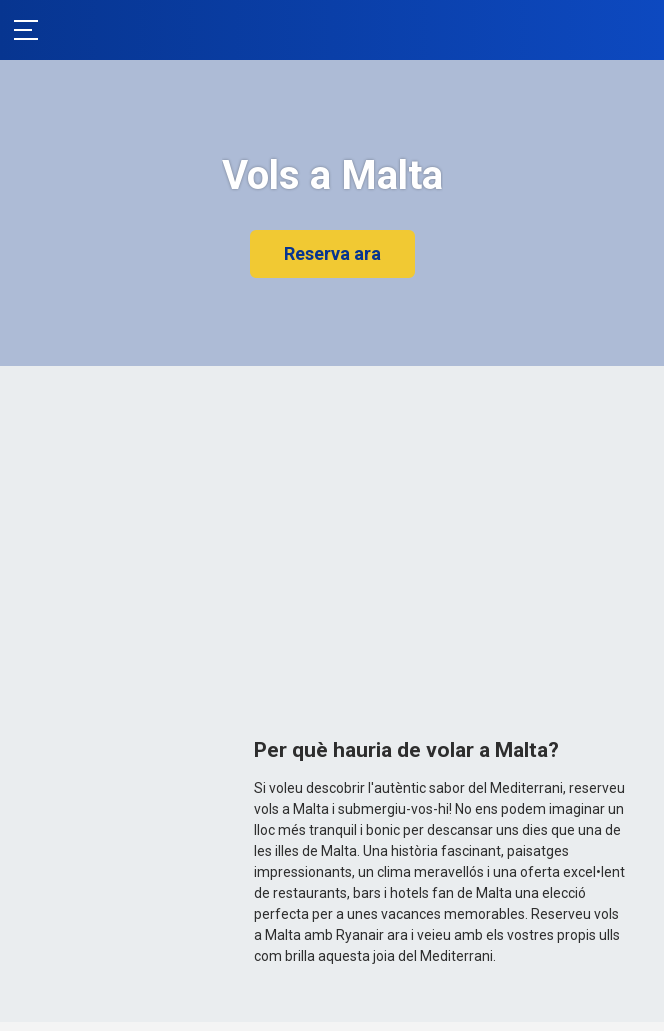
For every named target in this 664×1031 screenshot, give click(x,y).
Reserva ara (332, 253)
